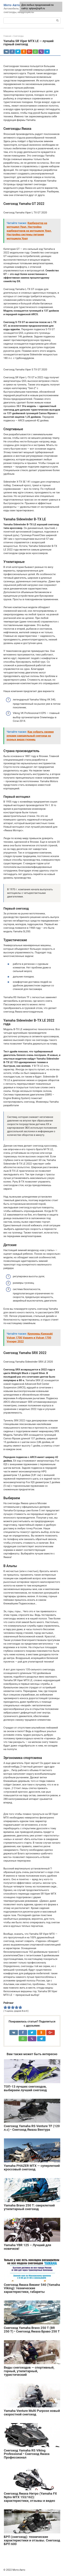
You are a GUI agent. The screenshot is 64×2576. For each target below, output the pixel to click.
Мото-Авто (12, 5)
